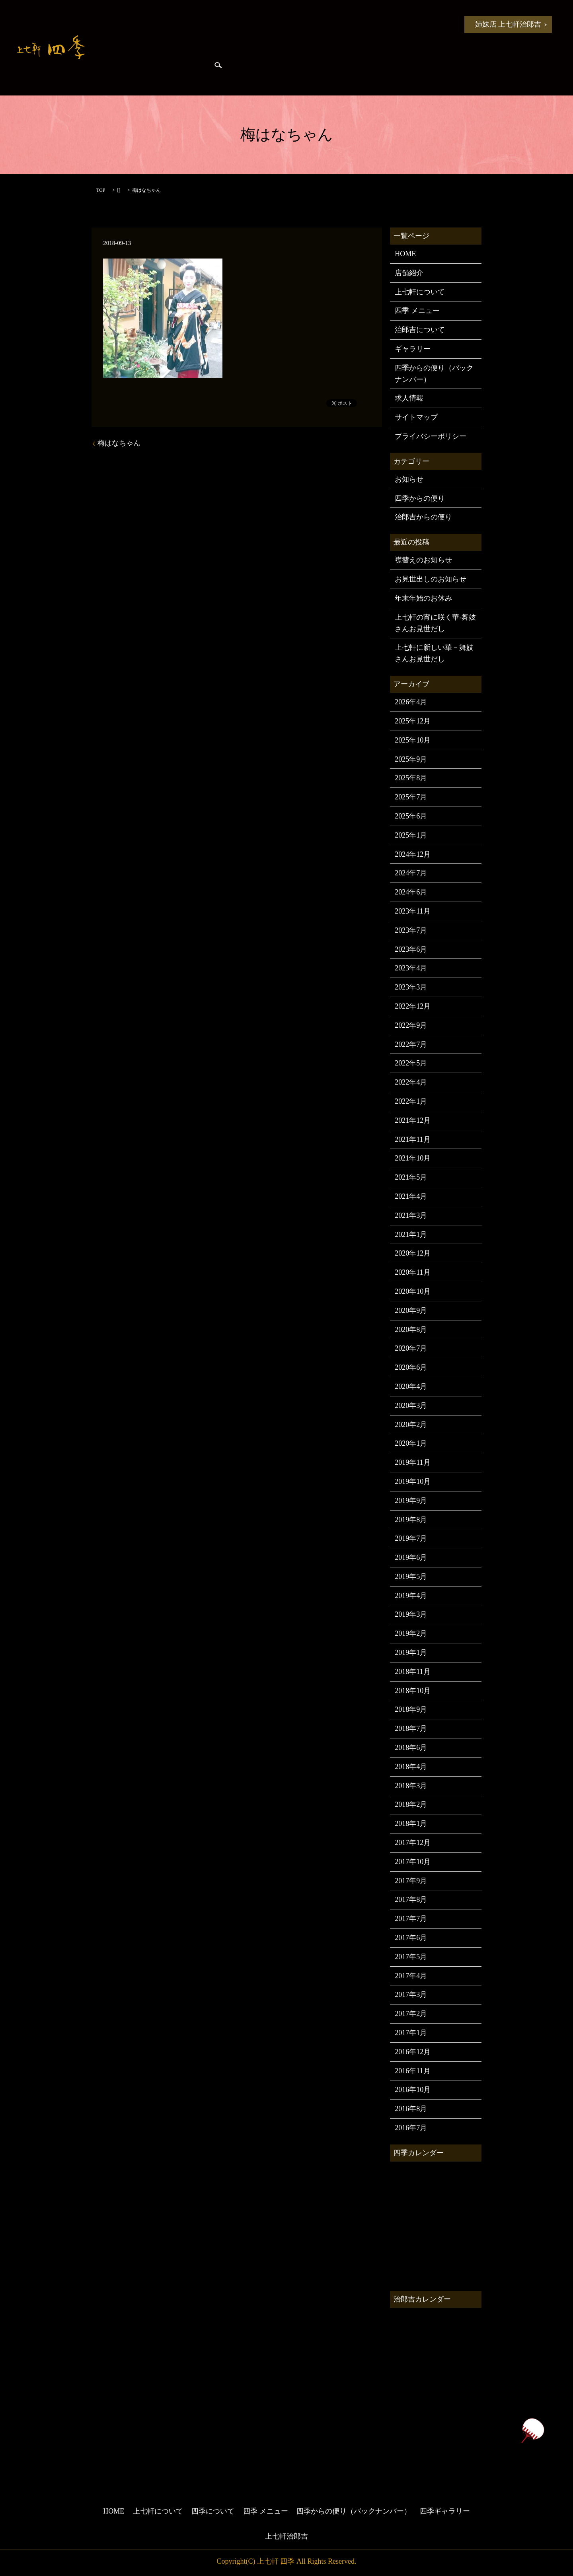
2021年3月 (411, 1215)
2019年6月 (411, 1557)
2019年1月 (411, 1652)
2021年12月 (413, 1120)
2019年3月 (411, 1614)
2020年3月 (411, 1406)
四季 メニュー (322, 24)
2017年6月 (411, 1938)
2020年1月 (411, 1443)
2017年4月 (411, 1976)
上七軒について (203, 24)
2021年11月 (412, 1139)
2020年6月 (411, 1367)
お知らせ (152, 24)
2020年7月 (411, 1348)
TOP (100, 190)
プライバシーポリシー (430, 436)
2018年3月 (411, 1786)
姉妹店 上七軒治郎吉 (508, 24)
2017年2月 (411, 2014)
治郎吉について (420, 330)
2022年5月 (411, 1063)
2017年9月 (411, 1881)
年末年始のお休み (423, 598)
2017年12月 (413, 1843)
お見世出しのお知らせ (430, 579)
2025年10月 (413, 740)
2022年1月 (411, 1101)
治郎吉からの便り (122, 71)
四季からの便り (382, 24)
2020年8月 (411, 1330)
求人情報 (409, 398)
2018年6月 (411, 1748)
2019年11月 (412, 1462)
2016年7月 (411, 2128)
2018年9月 (411, 1709)
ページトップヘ (532, 2430)
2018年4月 (411, 1767)
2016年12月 (413, 2052)
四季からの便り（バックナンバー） (434, 373)
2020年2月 (411, 1425)
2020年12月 (413, 1253)
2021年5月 (411, 1177)
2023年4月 (411, 968)
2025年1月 (411, 835)
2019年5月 (411, 1577)
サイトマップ (416, 417)
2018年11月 (412, 1672)
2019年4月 (411, 1596)
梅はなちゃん (118, 443)
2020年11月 (412, 1272)
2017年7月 (411, 1919)
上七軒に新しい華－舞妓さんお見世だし (434, 653)
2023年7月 (411, 930)
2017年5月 (411, 1957)
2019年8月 (411, 1520)
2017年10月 (413, 1862)
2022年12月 (413, 1006)
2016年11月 (412, 2071)
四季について (262, 24)
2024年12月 (413, 854)
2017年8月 (411, 1899)
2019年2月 (411, 1633)
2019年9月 (411, 1501)
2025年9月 (411, 759)
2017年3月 (411, 1995)
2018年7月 (411, 1728)
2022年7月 (411, 1044)
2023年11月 (412, 911)
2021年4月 (411, 1196)
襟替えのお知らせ (423, 560)
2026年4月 (411, 702)
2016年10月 (413, 2090)
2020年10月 (413, 1291)
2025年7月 (411, 797)
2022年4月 (411, 1082)
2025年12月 (413, 721)
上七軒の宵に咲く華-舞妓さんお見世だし (435, 623)
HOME (112, 24)
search (218, 72)
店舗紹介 (409, 273)
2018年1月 (411, 1824)
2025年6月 (411, 816)
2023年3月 (411, 987)
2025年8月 (411, 778)
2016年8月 (411, 2109)
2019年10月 (413, 1481)
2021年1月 (411, 1234)
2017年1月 (411, 2033)
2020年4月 (411, 1386)
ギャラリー (413, 349)
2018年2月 (411, 1804)
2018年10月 (413, 1691)
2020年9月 (411, 1310)
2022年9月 (411, 1025)
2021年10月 (413, 1158)
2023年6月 (411, 949)
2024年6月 (411, 892)
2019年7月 (411, 1538)
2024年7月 (411, 873)
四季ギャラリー (182, 71)
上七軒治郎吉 (286, 2536)
